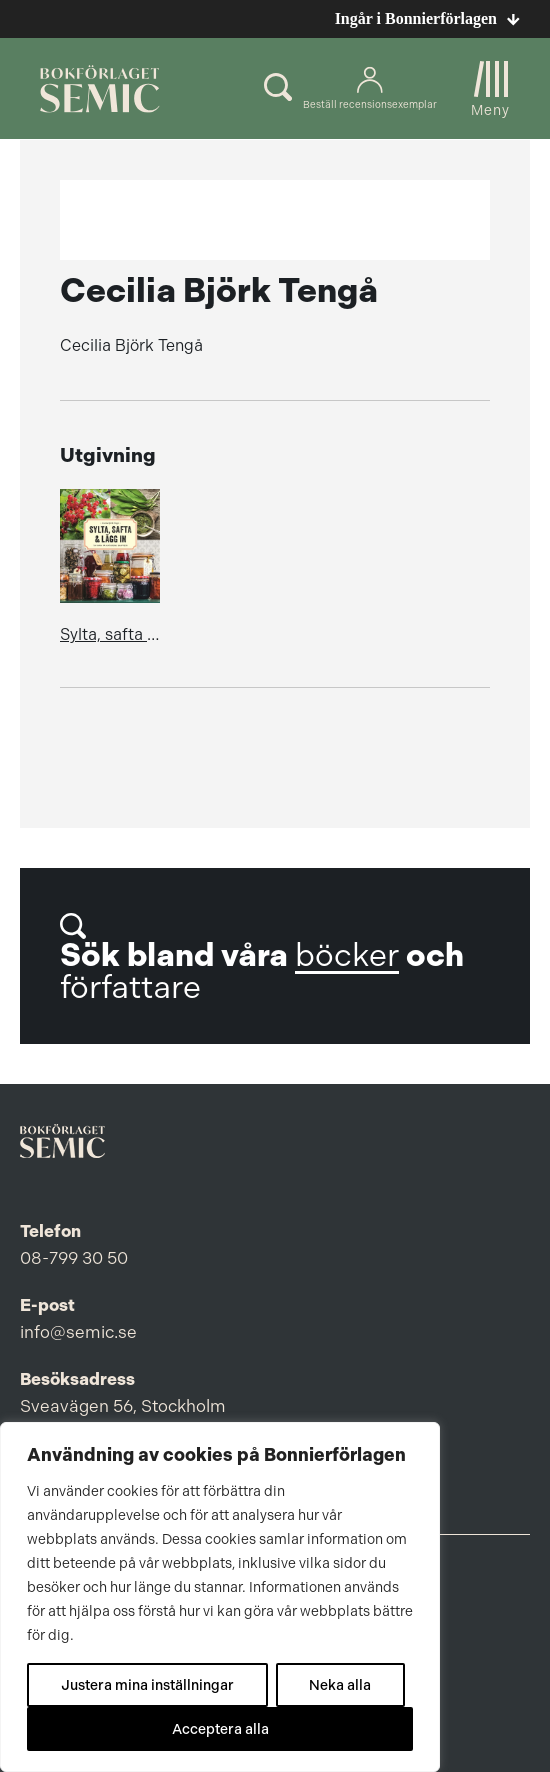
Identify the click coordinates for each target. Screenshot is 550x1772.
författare (130, 987)
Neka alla (340, 1685)
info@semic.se (78, 1332)
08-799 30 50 (74, 1258)
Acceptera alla (220, 1729)
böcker (347, 955)
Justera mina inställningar (147, 1685)
